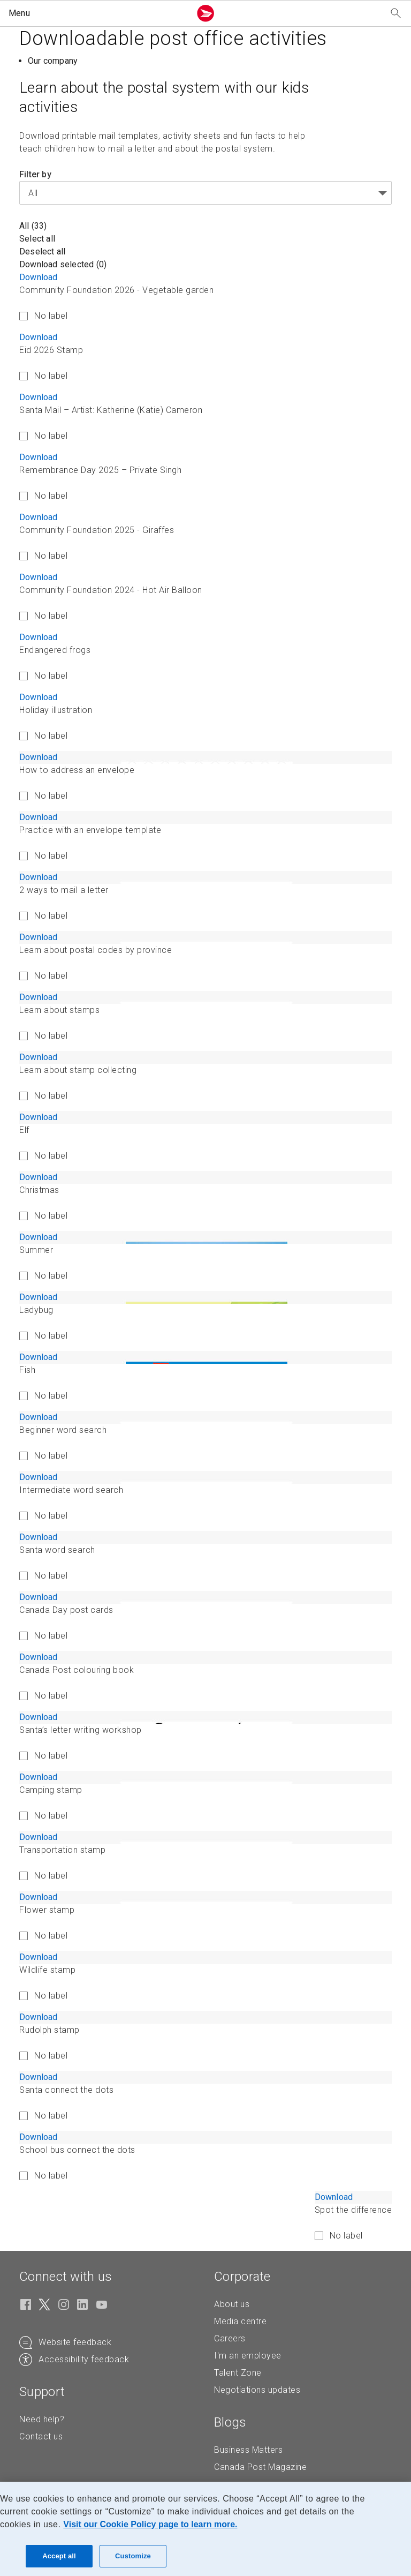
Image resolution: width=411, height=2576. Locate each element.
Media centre (240, 2321)
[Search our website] (396, 13)
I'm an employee (247, 2355)
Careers (230, 2338)
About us (231, 2304)
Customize (133, 2556)
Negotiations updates (257, 2390)
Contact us (41, 2436)
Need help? (41, 2419)
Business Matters (248, 2450)
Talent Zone (238, 2373)
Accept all (59, 2556)
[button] (97, 13)
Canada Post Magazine (260, 2467)
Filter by (35, 174)
